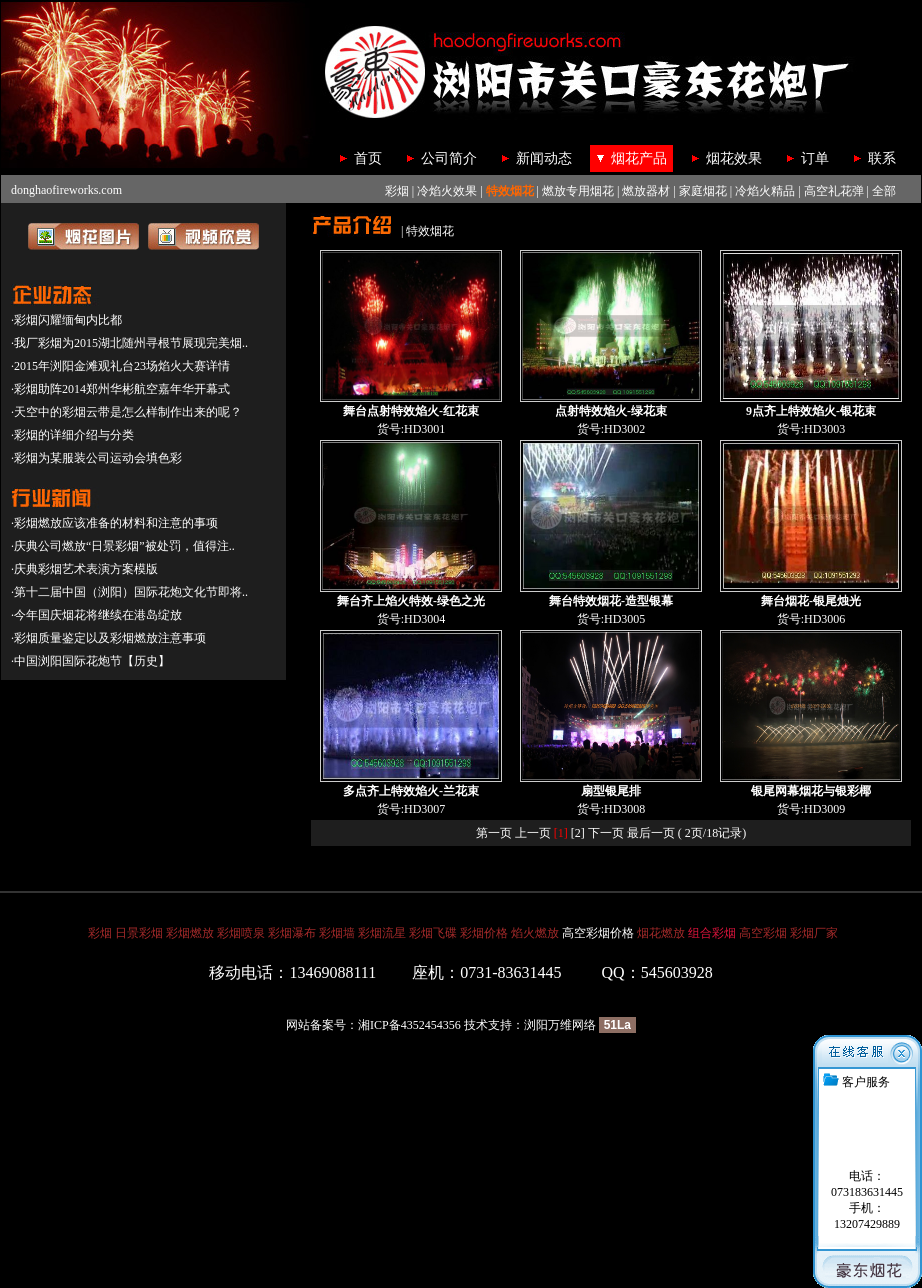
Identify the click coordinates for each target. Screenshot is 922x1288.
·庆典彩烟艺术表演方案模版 (84, 569)
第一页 (494, 833)
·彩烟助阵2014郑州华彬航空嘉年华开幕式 (120, 389)
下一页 (606, 833)
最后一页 (651, 833)
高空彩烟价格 (598, 933)
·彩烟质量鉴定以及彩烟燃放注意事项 (108, 638)
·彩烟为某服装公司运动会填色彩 (96, 458)
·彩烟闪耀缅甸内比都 (66, 320)
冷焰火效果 (447, 191)
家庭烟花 (703, 191)
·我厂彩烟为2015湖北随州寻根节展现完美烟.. (129, 343)
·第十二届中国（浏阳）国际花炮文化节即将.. (129, 592)
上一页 (533, 833)
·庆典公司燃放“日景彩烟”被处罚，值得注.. (123, 546)
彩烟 (397, 191)
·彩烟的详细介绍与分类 (72, 435)
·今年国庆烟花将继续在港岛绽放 (96, 615)
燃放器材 (646, 191)
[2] (578, 833)
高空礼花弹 (834, 191)
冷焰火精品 (765, 191)
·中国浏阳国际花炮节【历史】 (90, 661)
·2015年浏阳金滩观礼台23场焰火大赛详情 (120, 366)
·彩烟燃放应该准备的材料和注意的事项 (114, 523)
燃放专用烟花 (578, 191)
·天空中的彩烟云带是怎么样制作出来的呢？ (126, 412)
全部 (884, 191)
